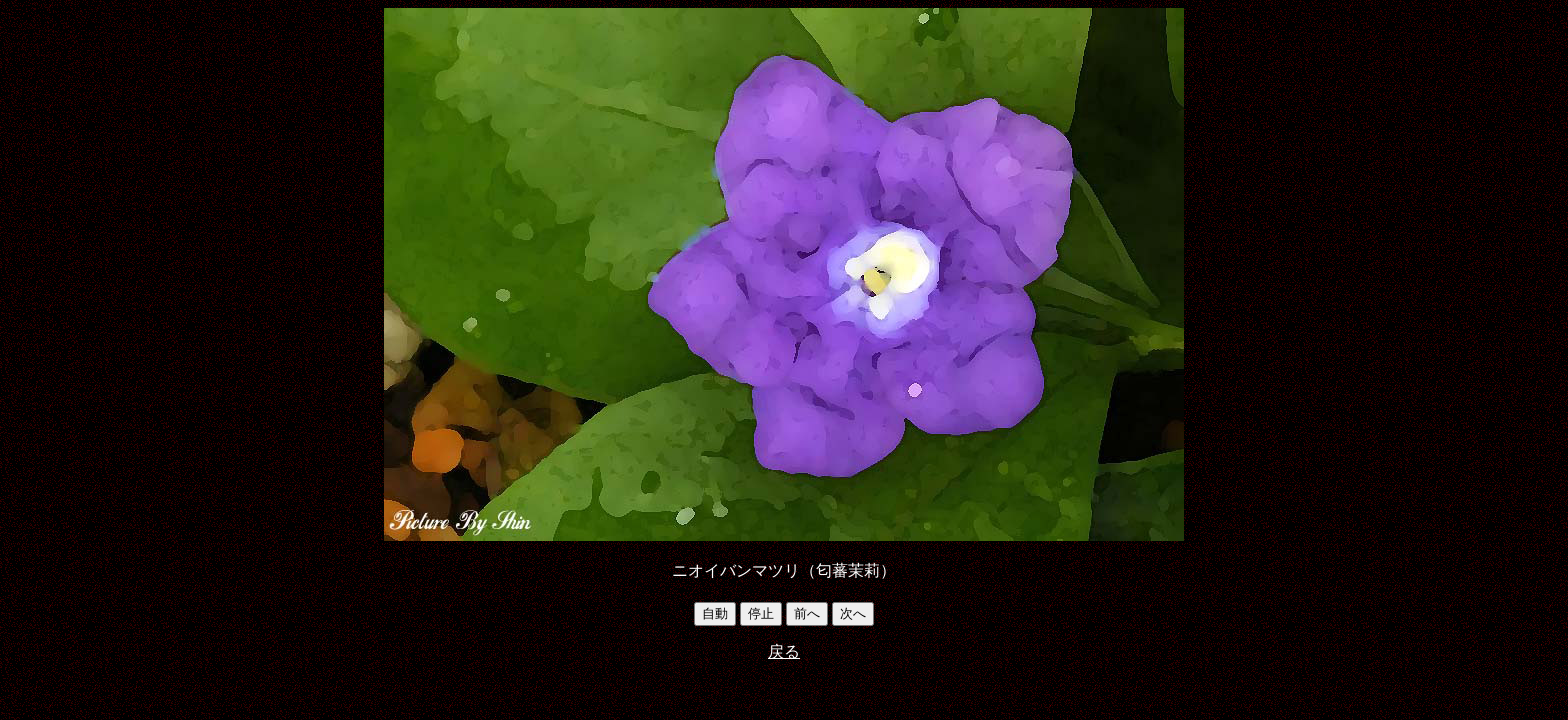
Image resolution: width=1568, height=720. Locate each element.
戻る (784, 651)
